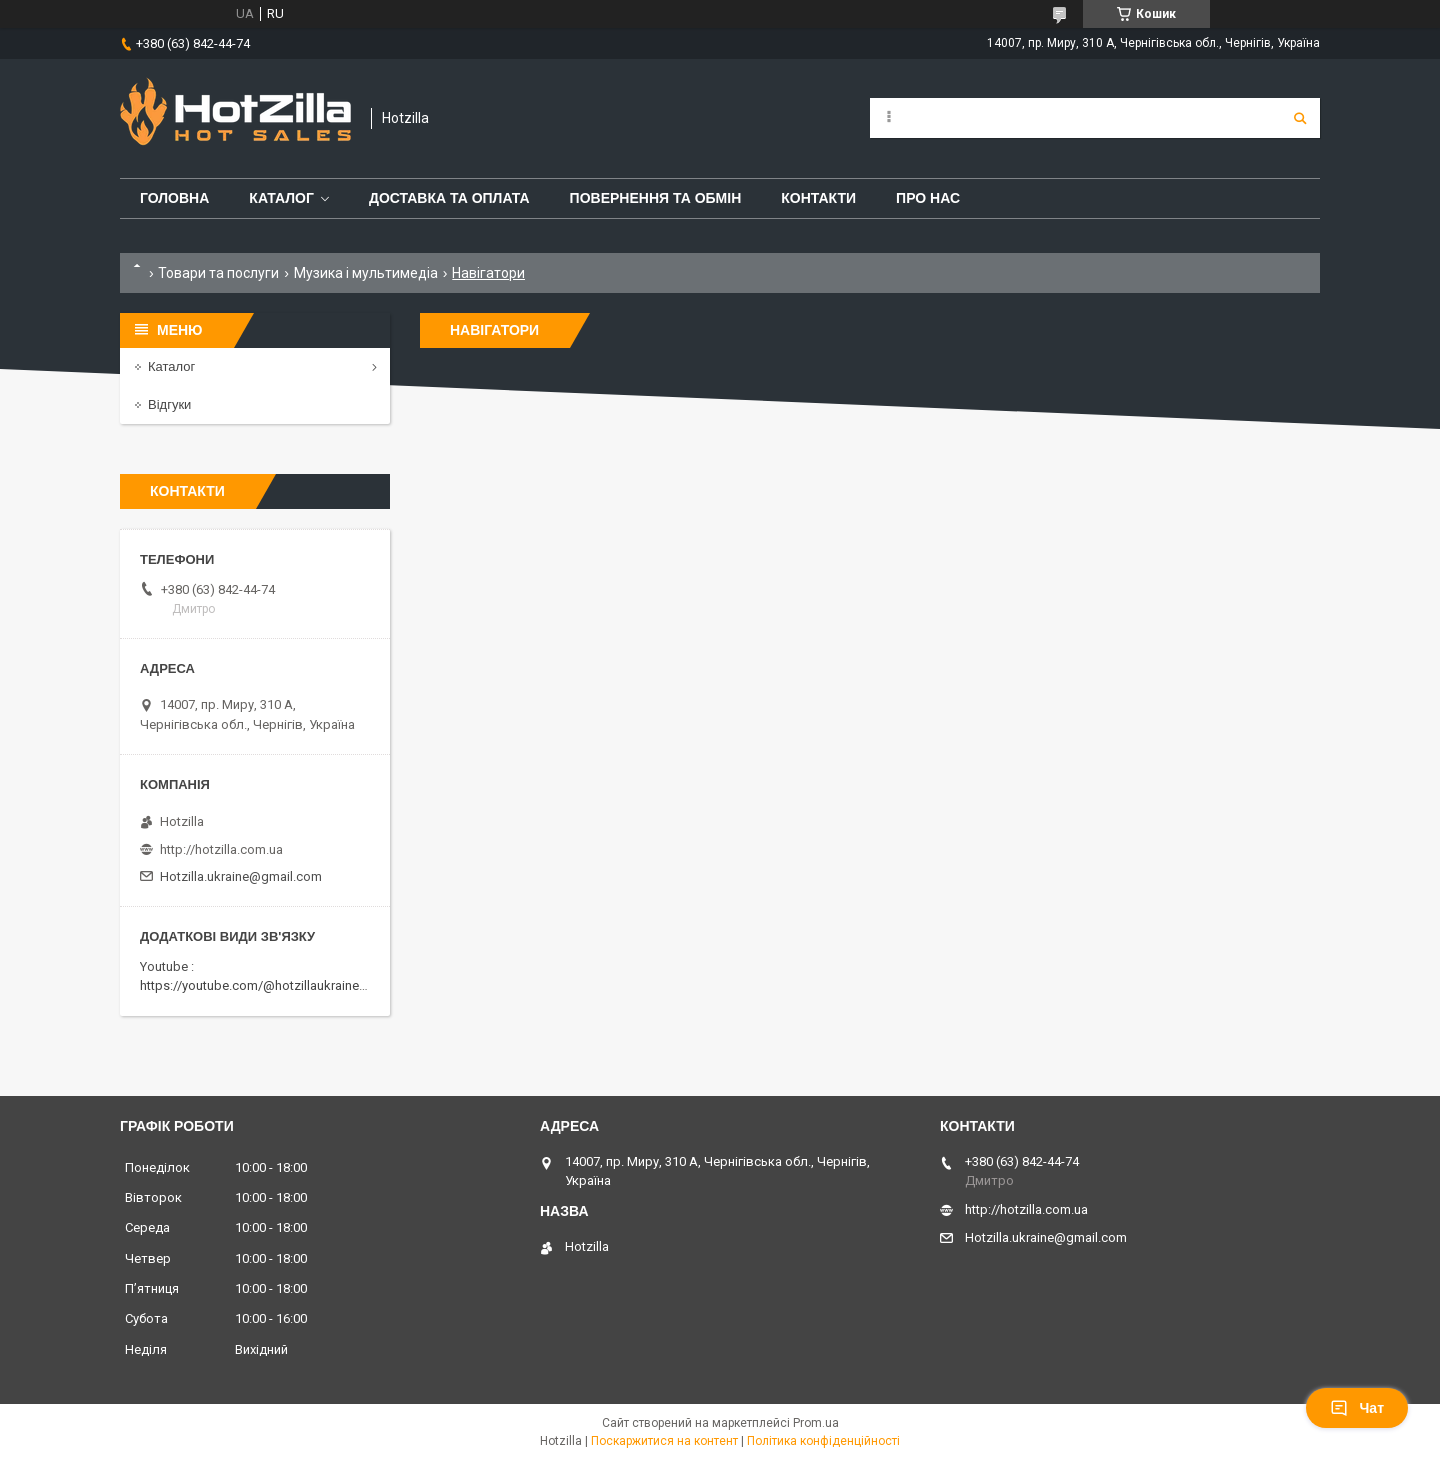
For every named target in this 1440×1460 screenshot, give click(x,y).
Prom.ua (816, 1423)
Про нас (928, 198)
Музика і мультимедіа (366, 273)
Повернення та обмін (656, 198)
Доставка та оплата (449, 198)
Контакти (818, 198)
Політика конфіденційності (823, 1441)
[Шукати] (1300, 118)
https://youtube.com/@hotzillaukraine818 (260, 985)
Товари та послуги (218, 273)
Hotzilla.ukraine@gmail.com (241, 876)
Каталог (281, 198)
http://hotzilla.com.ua (221, 849)
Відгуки (169, 404)
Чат (1357, 1408)
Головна (174, 198)
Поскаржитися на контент (664, 1441)
